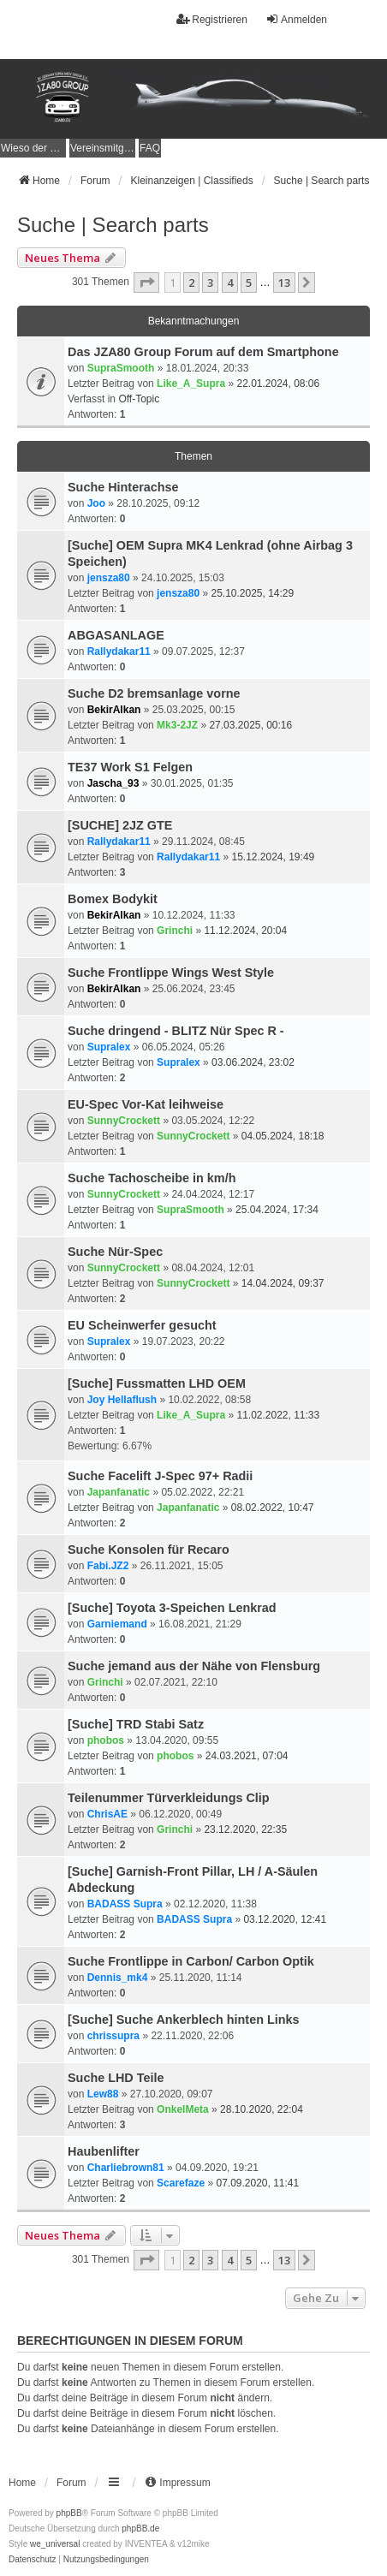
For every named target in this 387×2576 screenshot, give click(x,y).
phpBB (69, 2513)
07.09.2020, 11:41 (257, 2183)
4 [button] (230, 282)
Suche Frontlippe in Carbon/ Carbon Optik (191, 1961)
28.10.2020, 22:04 (261, 2109)
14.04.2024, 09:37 (282, 1283)
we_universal (55, 2544)
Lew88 (103, 2094)
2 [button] (191, 282)
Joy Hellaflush (122, 1400)
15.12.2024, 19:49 (272, 857)
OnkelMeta (183, 2109)
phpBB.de (140, 2528)
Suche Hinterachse (123, 487)
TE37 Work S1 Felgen (130, 767)
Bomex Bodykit (113, 899)
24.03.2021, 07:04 (247, 1756)
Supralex (109, 1047)
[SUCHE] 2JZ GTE (120, 825)
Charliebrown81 (125, 2168)
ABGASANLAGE (116, 635)
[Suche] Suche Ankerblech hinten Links (184, 2019)
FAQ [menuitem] (150, 148)
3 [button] (210, 282)
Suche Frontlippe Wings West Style (171, 972)
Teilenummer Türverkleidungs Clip (169, 1798)
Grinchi (175, 931)
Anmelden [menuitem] (296, 19)
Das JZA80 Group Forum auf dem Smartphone (203, 352)
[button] (146, 282)
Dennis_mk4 (117, 1978)
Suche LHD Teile (116, 2078)
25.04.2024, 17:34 (277, 1210)
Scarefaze (181, 2183)
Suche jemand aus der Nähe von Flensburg (194, 1666)
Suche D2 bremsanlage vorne (154, 693)
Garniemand (117, 1624)
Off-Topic (138, 399)
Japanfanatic (118, 1492)
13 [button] (284, 282)
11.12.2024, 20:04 (245, 931)
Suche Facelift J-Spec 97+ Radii (160, 1476)
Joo (96, 503)
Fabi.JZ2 (108, 1566)
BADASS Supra (125, 1904)
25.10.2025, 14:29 (252, 593)
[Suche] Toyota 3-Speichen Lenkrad (172, 1608)
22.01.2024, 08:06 (277, 384)
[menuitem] (33, 148)
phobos (105, 1740)
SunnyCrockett (123, 1121)
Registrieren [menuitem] (211, 19)
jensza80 (108, 578)
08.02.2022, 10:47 (272, 1508)
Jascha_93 (113, 783)
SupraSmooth (121, 368)
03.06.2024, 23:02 (253, 1062)
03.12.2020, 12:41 (284, 1919)
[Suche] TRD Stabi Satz (136, 1724)
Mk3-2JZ (177, 725)
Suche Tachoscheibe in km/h (151, 1178)
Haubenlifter (104, 2151)
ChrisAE (107, 1814)
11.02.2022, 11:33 (277, 1415)
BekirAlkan (114, 710)
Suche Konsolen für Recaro (148, 1549)
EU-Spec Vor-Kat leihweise (145, 1104)
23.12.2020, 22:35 (245, 1829)
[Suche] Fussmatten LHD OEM (157, 1383)
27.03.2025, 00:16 (250, 725)
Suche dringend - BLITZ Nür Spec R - (176, 1031)
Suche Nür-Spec (115, 1251)
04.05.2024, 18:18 (282, 1136)
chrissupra (113, 2036)
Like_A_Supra (191, 384)
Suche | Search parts (113, 224)
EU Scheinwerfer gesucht (142, 1325)
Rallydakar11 (119, 651)
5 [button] (249, 282)
